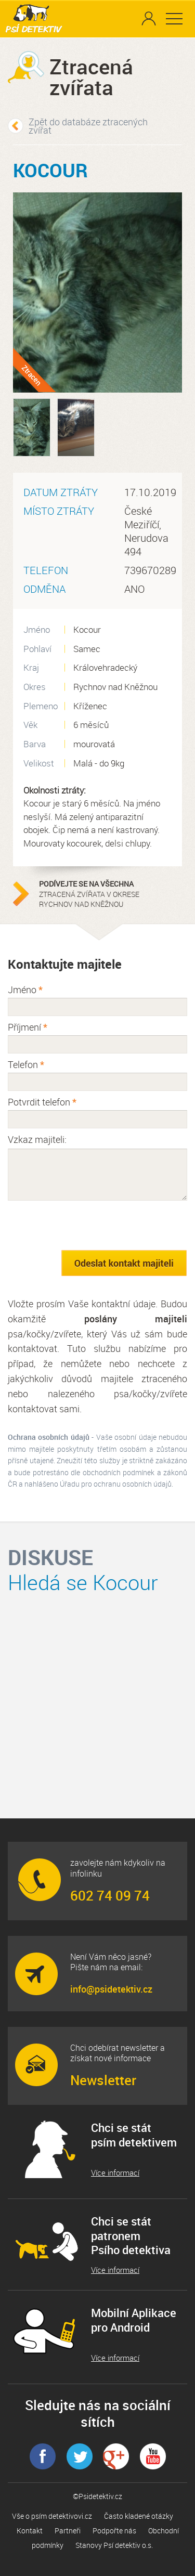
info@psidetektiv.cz (111, 1989)
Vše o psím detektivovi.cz (52, 2516)
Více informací (115, 2173)
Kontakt (30, 2530)
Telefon (26, 1064)
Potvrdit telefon (42, 1102)
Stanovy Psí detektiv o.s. (114, 2545)
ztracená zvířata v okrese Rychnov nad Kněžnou (104, 894)
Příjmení (27, 1027)
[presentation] (87, 1225)
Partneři (68, 2530)
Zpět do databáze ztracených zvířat (88, 125)
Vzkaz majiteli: (37, 1139)
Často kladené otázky (138, 2516)
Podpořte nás (114, 2530)
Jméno (25, 989)
